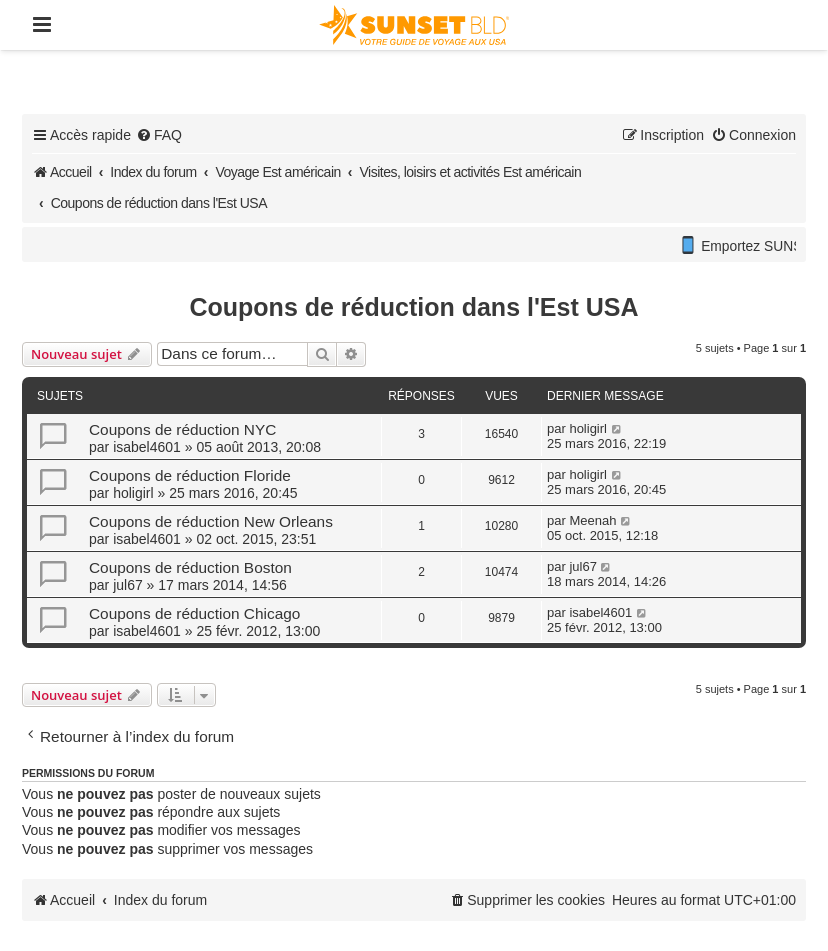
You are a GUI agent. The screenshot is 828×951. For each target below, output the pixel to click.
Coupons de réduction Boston (190, 567)
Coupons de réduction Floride (190, 475)
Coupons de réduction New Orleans (211, 521)
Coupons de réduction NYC (182, 429)
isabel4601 (147, 447)
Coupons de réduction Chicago (194, 613)
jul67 (128, 585)
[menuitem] (159, 135)
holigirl (588, 428)
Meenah (592, 520)
